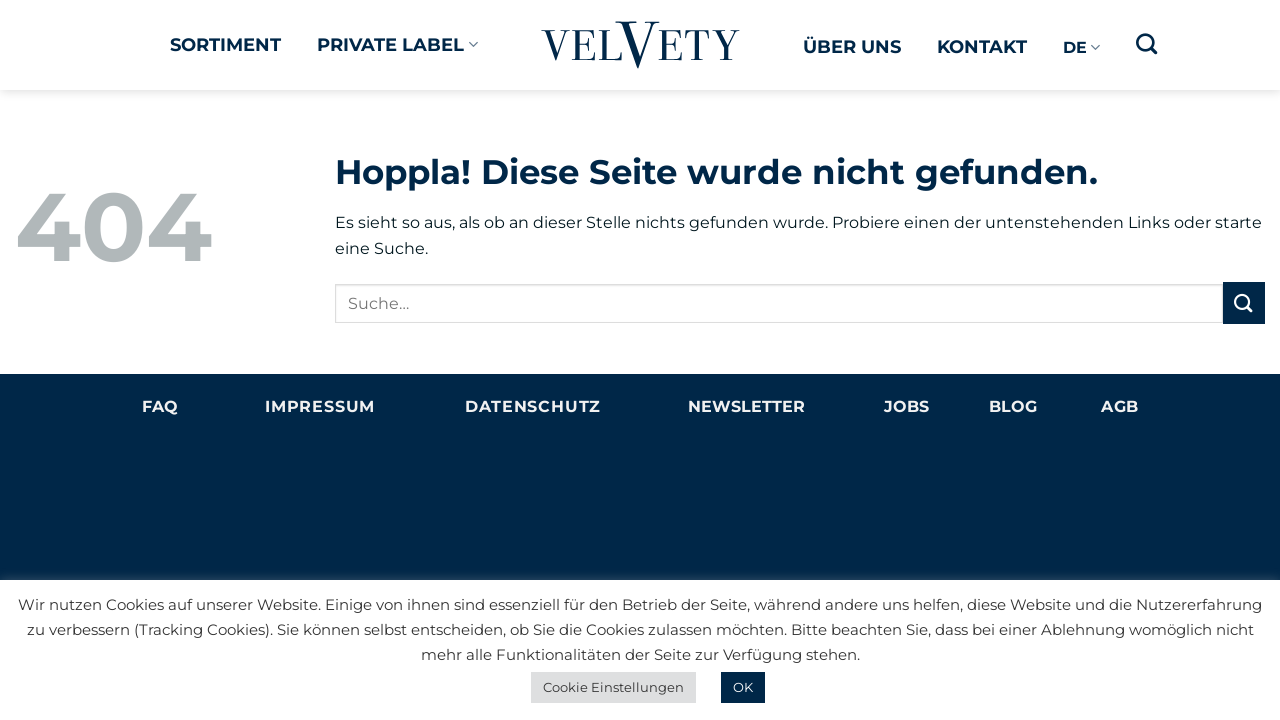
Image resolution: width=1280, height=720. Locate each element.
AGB (1120, 406)
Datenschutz (533, 406)
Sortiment (225, 44)
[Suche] (1146, 43)
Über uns (852, 46)
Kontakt (982, 46)
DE (1081, 48)
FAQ (160, 406)
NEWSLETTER (746, 406)
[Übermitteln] (1244, 302)
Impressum (320, 406)
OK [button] (743, 687)
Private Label (397, 44)
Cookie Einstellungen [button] (613, 687)
